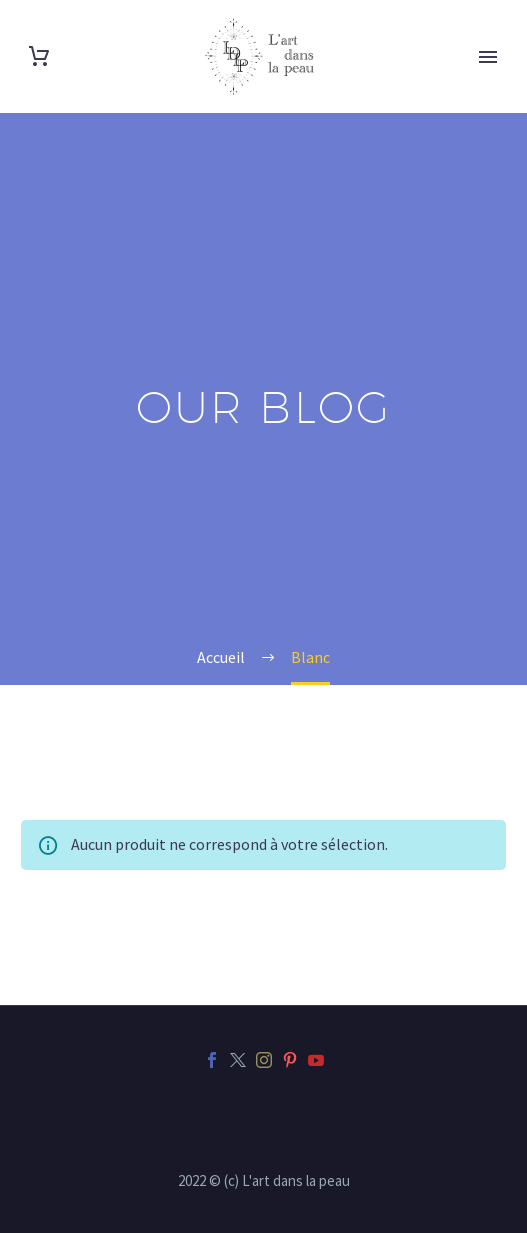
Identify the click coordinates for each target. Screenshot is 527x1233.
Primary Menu (488, 57)
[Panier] (39, 56)
